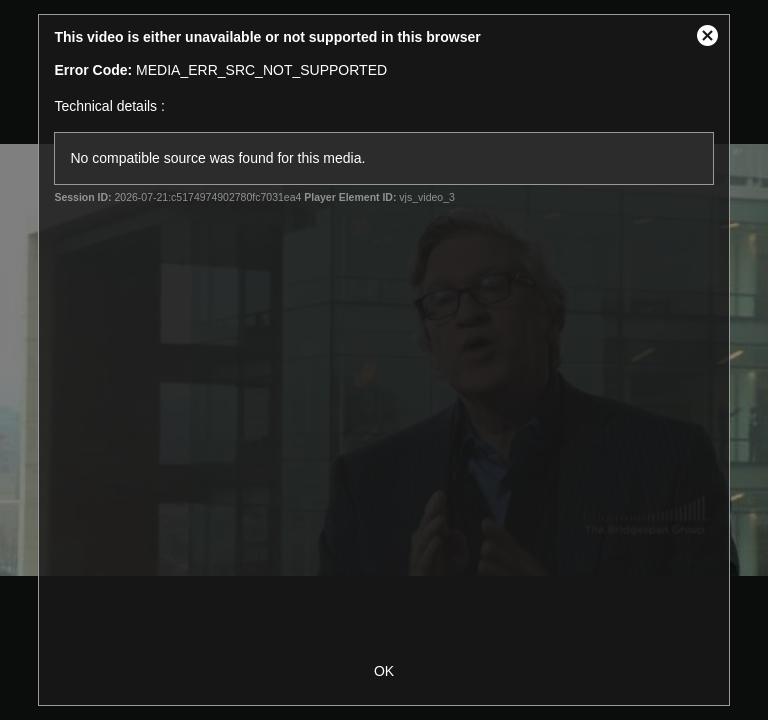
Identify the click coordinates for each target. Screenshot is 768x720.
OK (384, 671)
